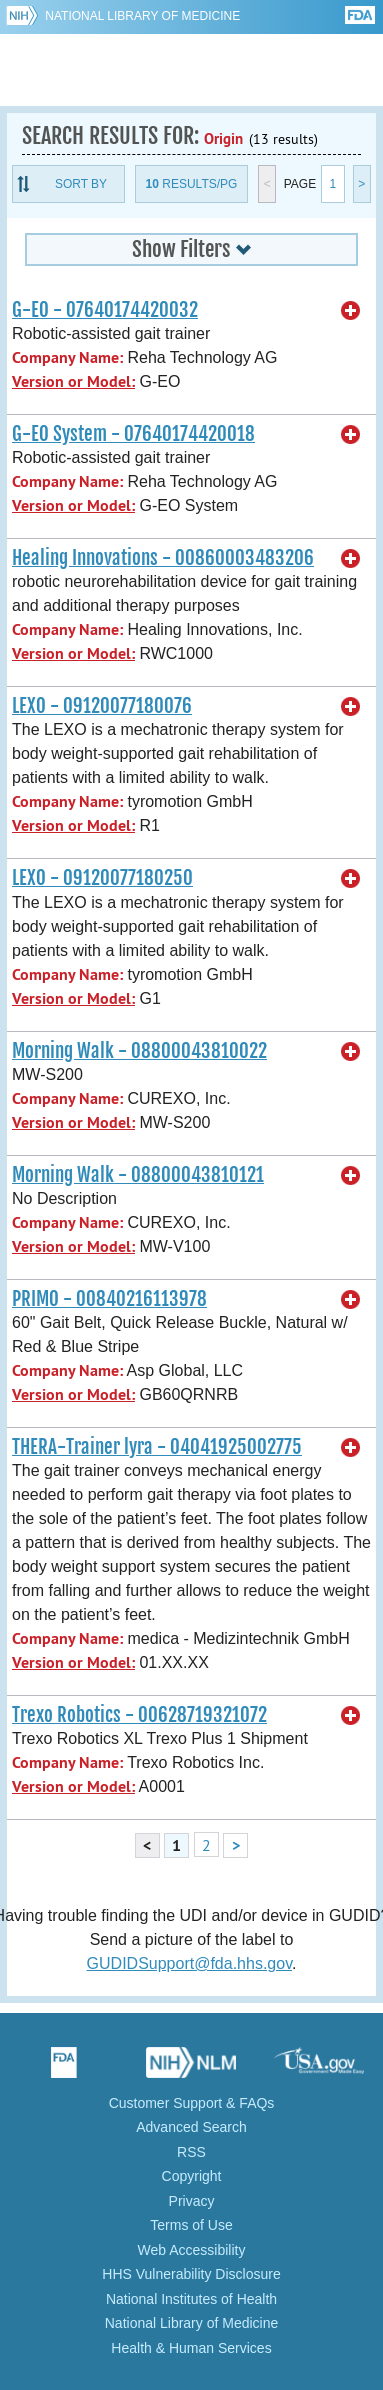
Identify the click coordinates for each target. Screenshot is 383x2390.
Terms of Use (191, 2225)
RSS (191, 2152)
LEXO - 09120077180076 (102, 706)
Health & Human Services (191, 2348)
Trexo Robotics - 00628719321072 (139, 1715)
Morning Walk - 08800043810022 (139, 1051)
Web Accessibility (192, 2250)
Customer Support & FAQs (192, 2103)
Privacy (192, 2201)
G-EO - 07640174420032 (105, 310)
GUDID (191, 70)
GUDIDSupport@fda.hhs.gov (189, 1963)
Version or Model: (73, 381)
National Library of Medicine (142, 16)
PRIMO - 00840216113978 (109, 1299)
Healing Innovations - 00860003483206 (163, 558)
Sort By (81, 184)
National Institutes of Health (191, 2299)
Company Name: (67, 357)
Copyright (192, 2176)
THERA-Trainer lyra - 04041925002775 (157, 1447)
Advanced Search (191, 2127)
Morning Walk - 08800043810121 (138, 1175)
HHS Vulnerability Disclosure (191, 2274)
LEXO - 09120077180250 (102, 878)
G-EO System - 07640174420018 (133, 434)
